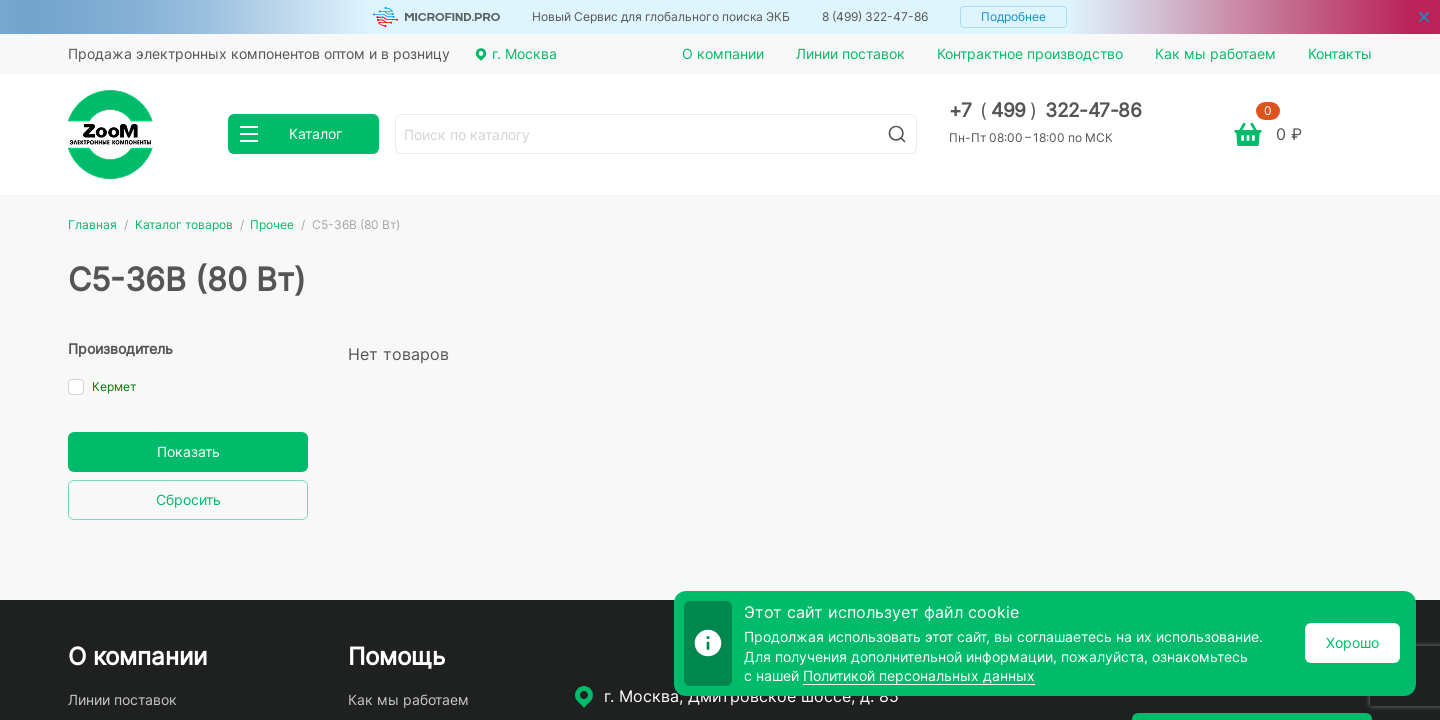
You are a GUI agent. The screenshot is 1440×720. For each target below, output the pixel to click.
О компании (723, 53)
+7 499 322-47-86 (1045, 110)
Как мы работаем (1215, 53)
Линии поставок (850, 53)
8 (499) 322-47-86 (875, 16)
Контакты (1340, 53)
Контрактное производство (1030, 53)
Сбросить (188, 499)
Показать (188, 451)
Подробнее (1013, 16)
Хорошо (1352, 642)
